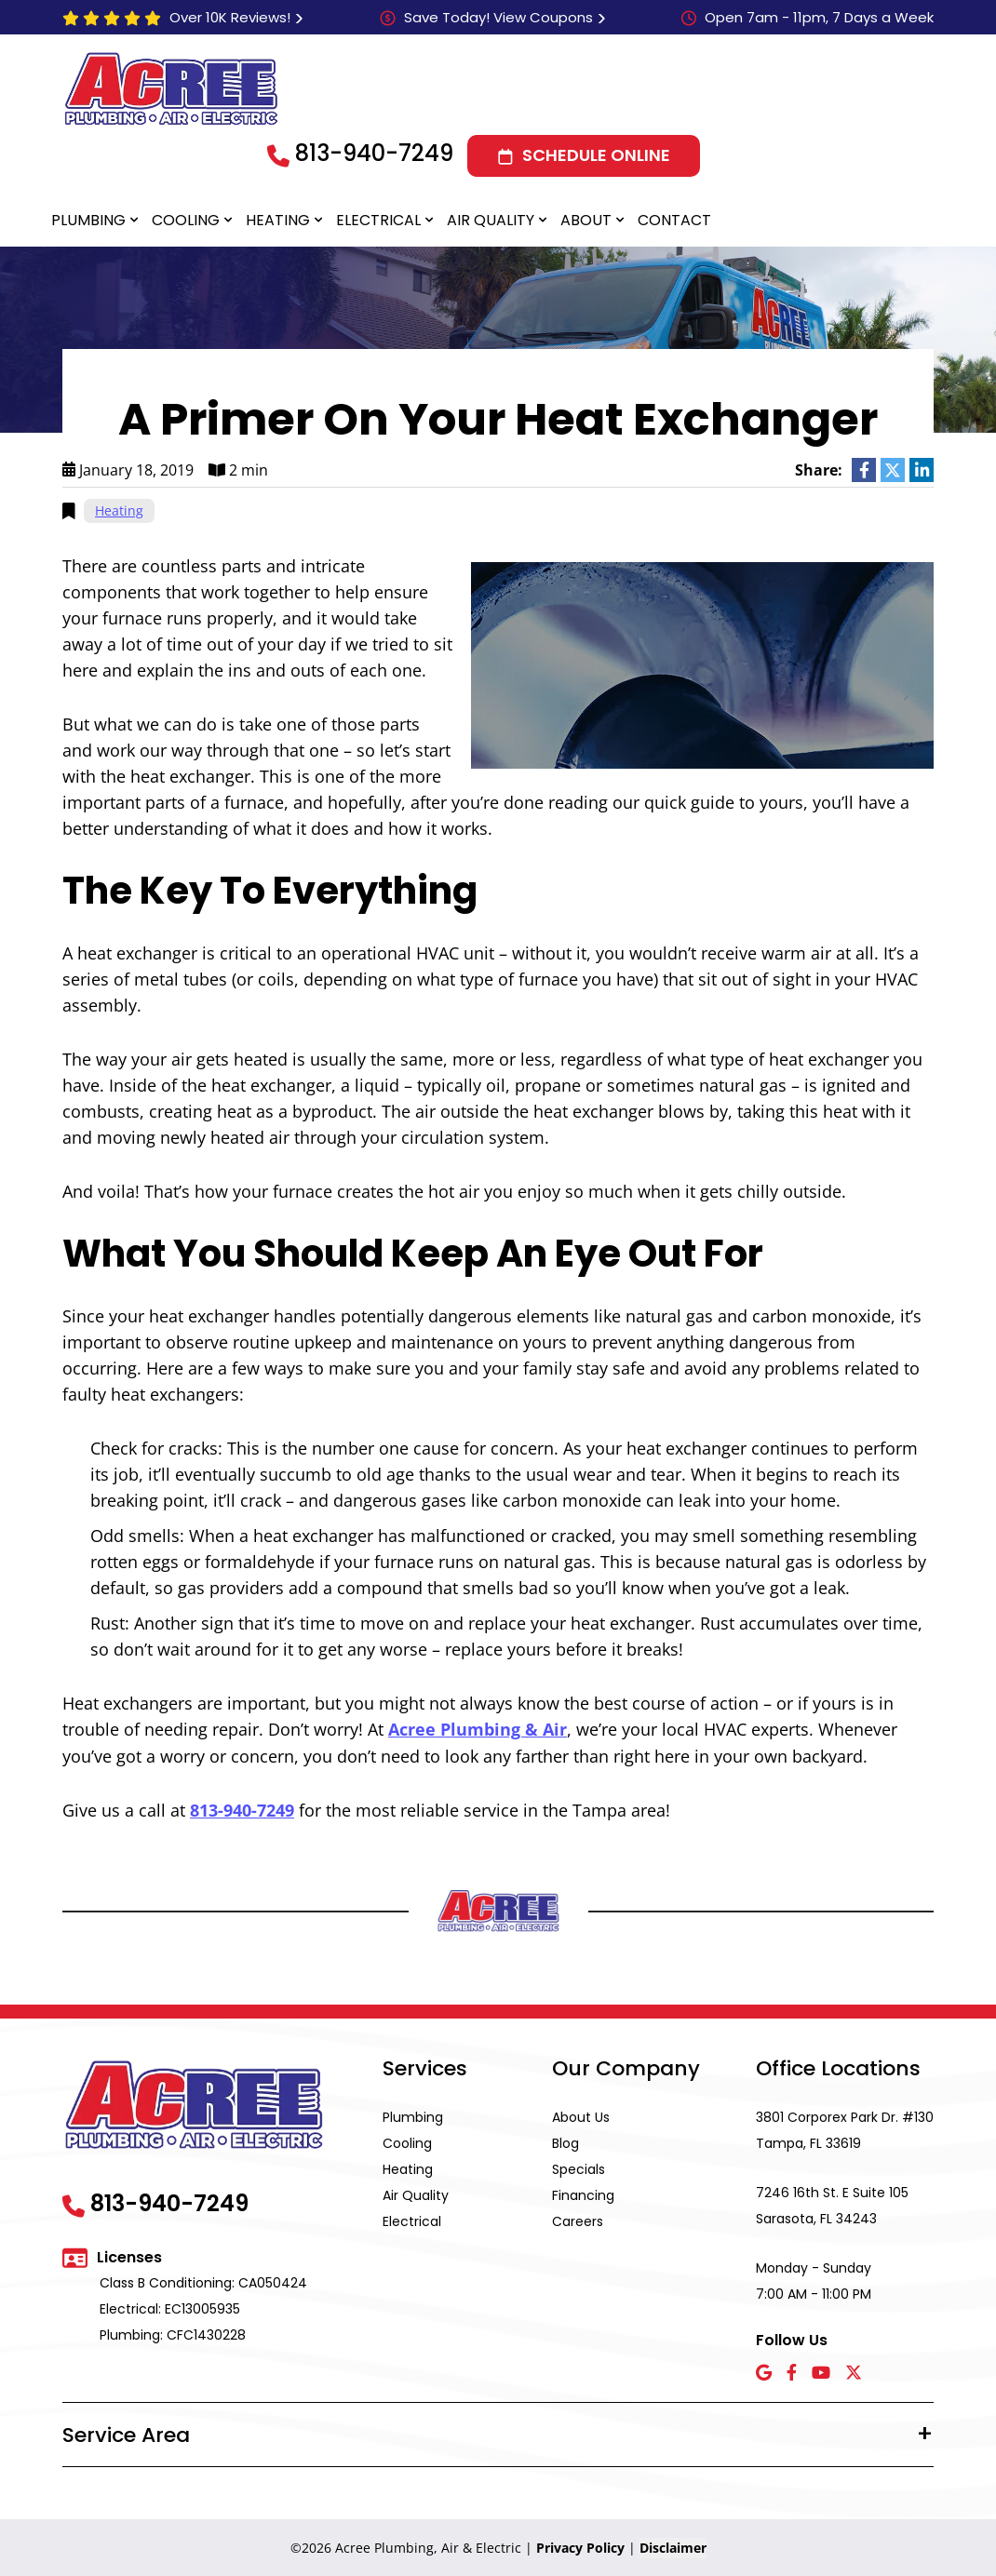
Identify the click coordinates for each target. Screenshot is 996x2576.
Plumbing (88, 220)
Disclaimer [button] (673, 2547)
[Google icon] (764, 2372)
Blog (565, 2142)
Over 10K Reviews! (229, 17)
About (586, 220)
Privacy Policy (580, 2547)
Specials (578, 2168)
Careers (577, 2220)
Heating (278, 220)
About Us (581, 2116)
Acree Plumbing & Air (477, 1729)
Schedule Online (596, 155)
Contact (674, 220)
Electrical (378, 220)
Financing (583, 2194)
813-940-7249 (374, 153)
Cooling (186, 220)
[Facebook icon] (792, 2372)
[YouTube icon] (821, 2372)
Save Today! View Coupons (498, 17)
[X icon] (853, 2372)
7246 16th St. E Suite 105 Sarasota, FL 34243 (832, 2204)
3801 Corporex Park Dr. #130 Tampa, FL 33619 (845, 2129)
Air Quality (490, 220)
